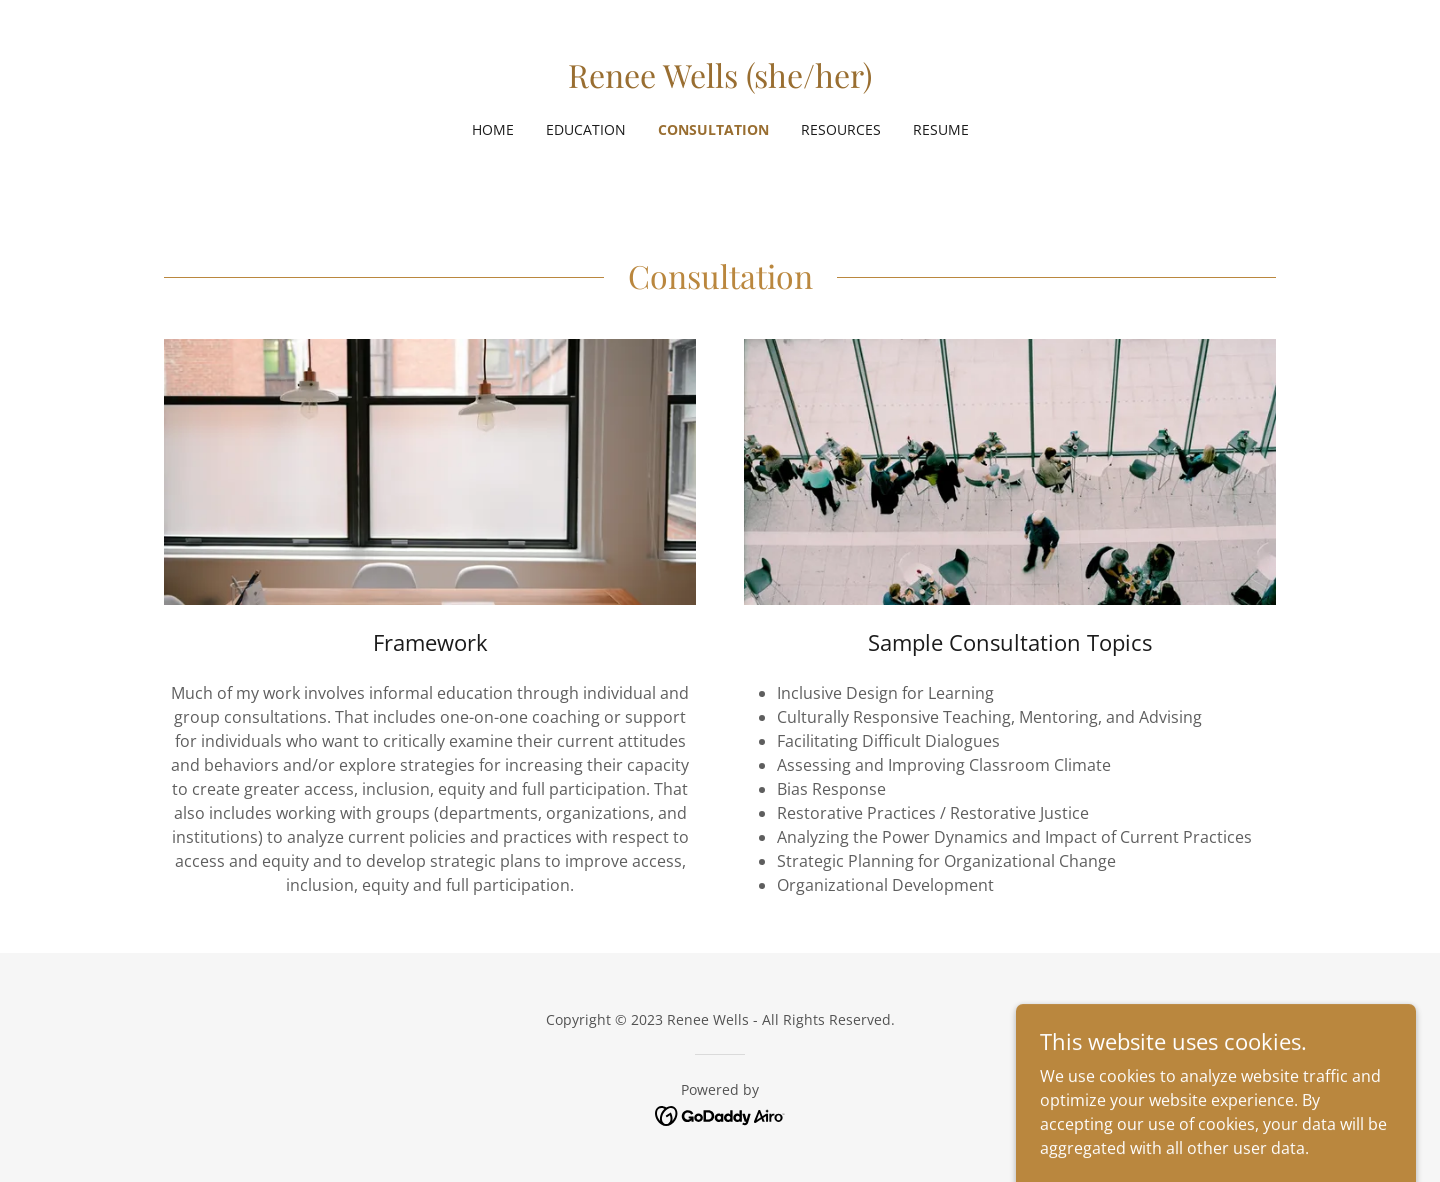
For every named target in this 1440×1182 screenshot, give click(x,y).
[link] (720, 82)
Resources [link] (841, 129)
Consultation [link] (713, 129)
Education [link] (586, 129)
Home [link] (493, 129)
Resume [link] (941, 129)
